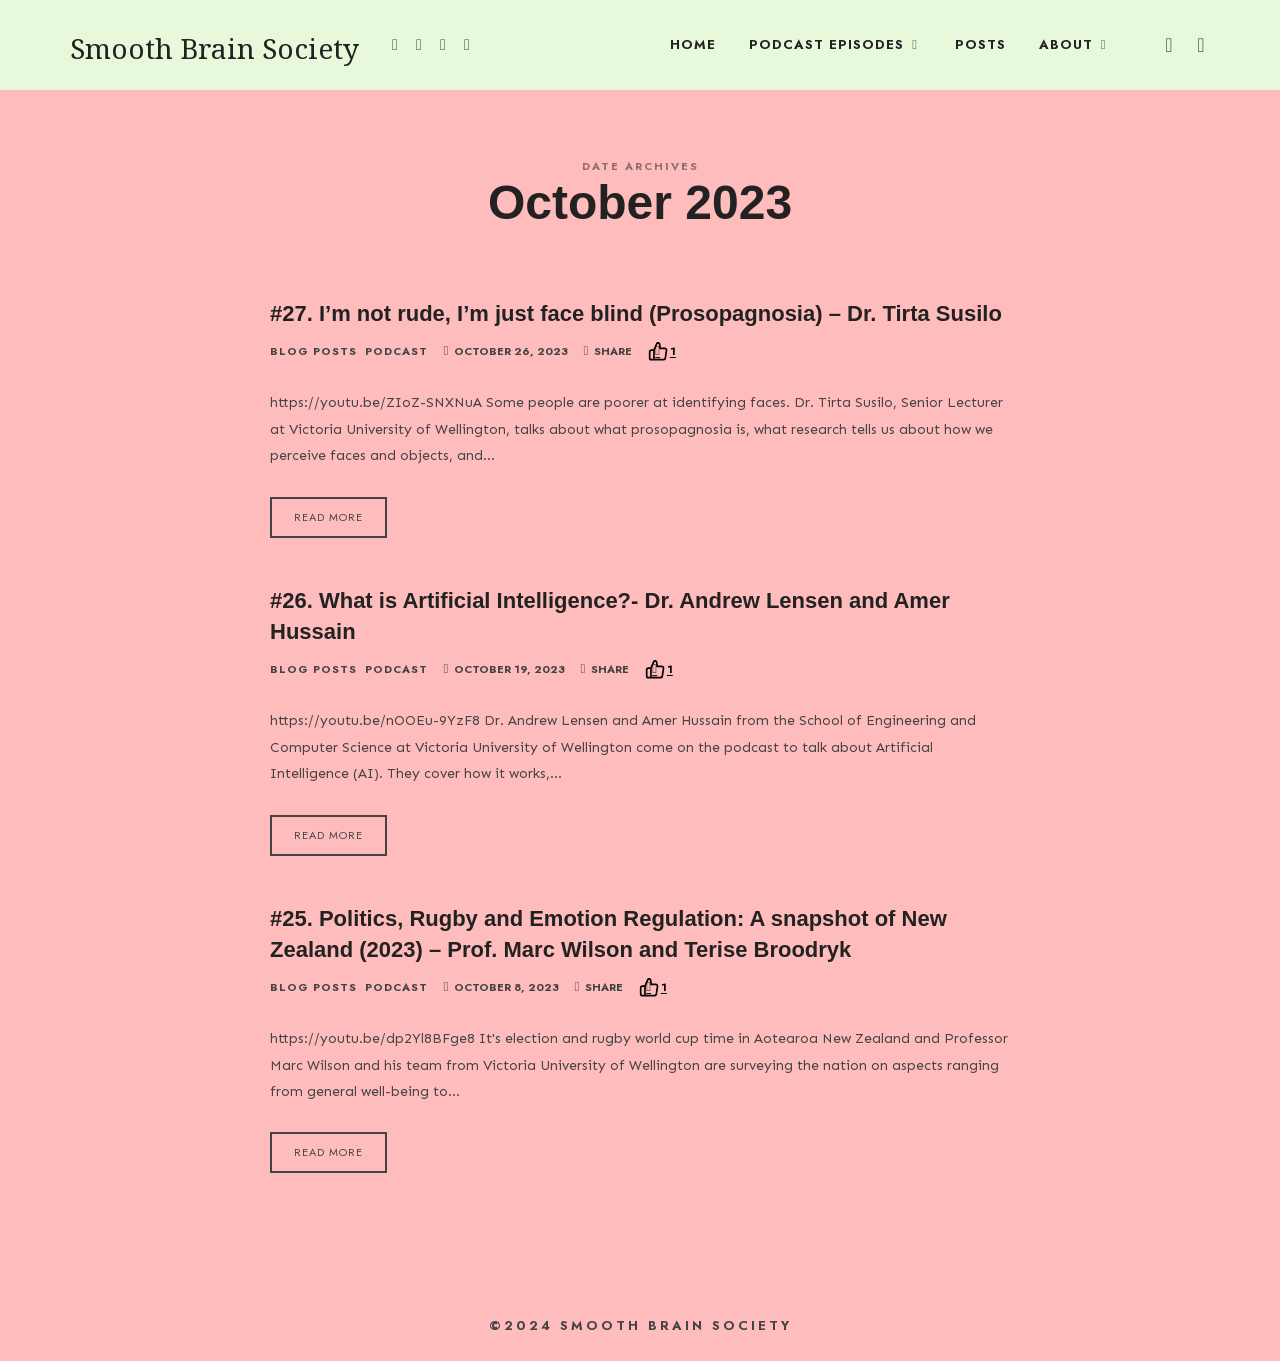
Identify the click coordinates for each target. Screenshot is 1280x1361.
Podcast (396, 351)
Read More (328, 517)
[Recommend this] (662, 351)
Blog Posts (313, 351)
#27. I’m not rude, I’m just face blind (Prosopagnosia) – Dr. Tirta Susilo (636, 313)
